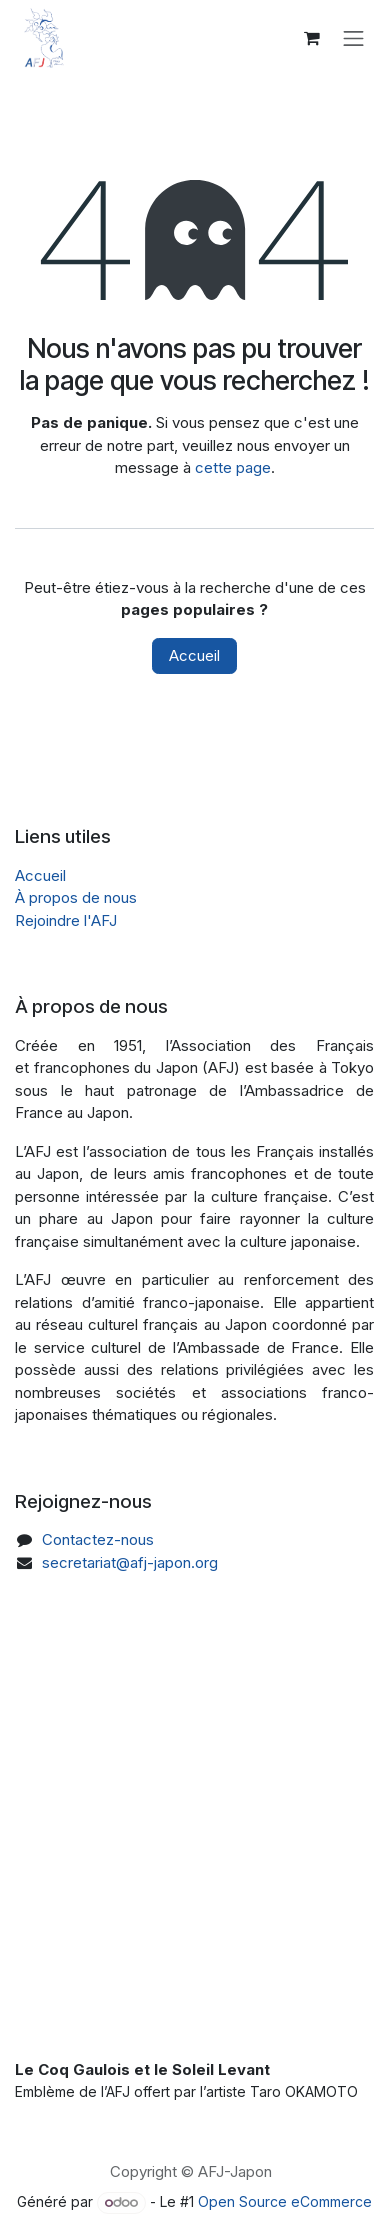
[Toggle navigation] (354, 38)
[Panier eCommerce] (312, 38)
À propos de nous (76, 897)
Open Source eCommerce (285, 2201)
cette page (233, 467)
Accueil (194, 655)
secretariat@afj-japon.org (130, 1562)
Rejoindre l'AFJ (66, 920)
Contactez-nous (98, 1539)
